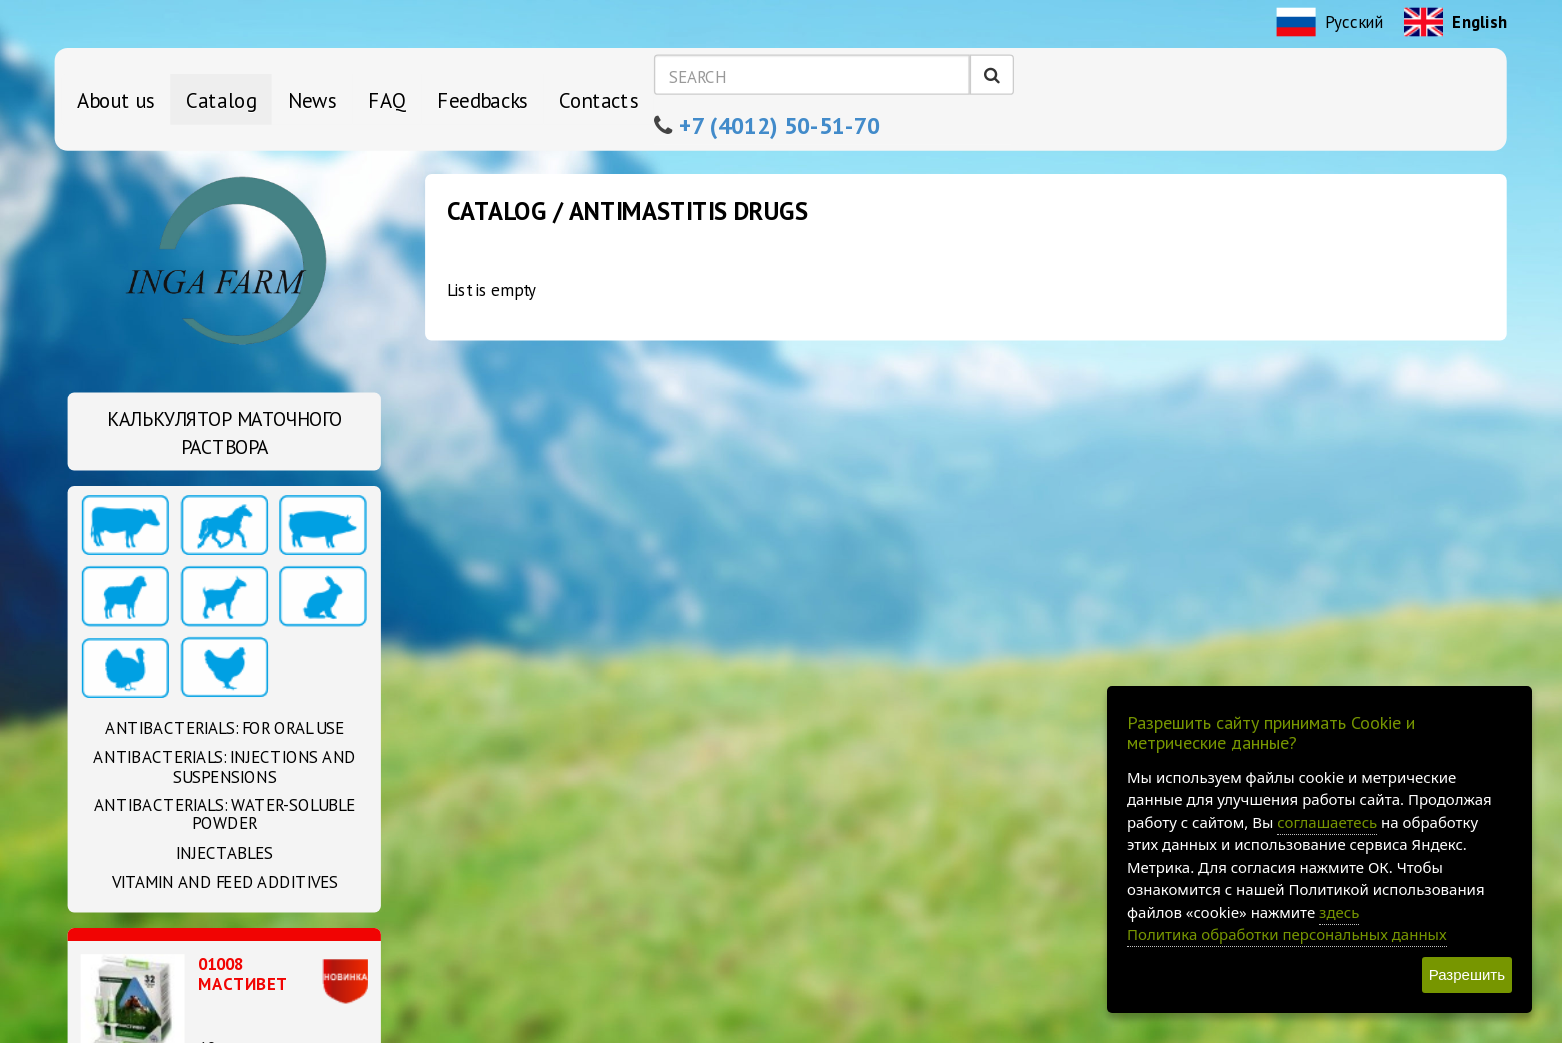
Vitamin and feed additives (225, 882)
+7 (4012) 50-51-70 (780, 125)
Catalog (221, 99)
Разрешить (1467, 974)
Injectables (224, 853)
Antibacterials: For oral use (224, 729)
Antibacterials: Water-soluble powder (224, 814)
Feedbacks (482, 99)
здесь (1339, 912)
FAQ (387, 99)
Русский (1330, 24)
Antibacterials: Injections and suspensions (224, 767)
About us (116, 99)
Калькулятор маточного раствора (224, 433)
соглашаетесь (1327, 822)
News (312, 99)
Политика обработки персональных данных (1287, 934)
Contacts (598, 99)
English (1455, 24)
